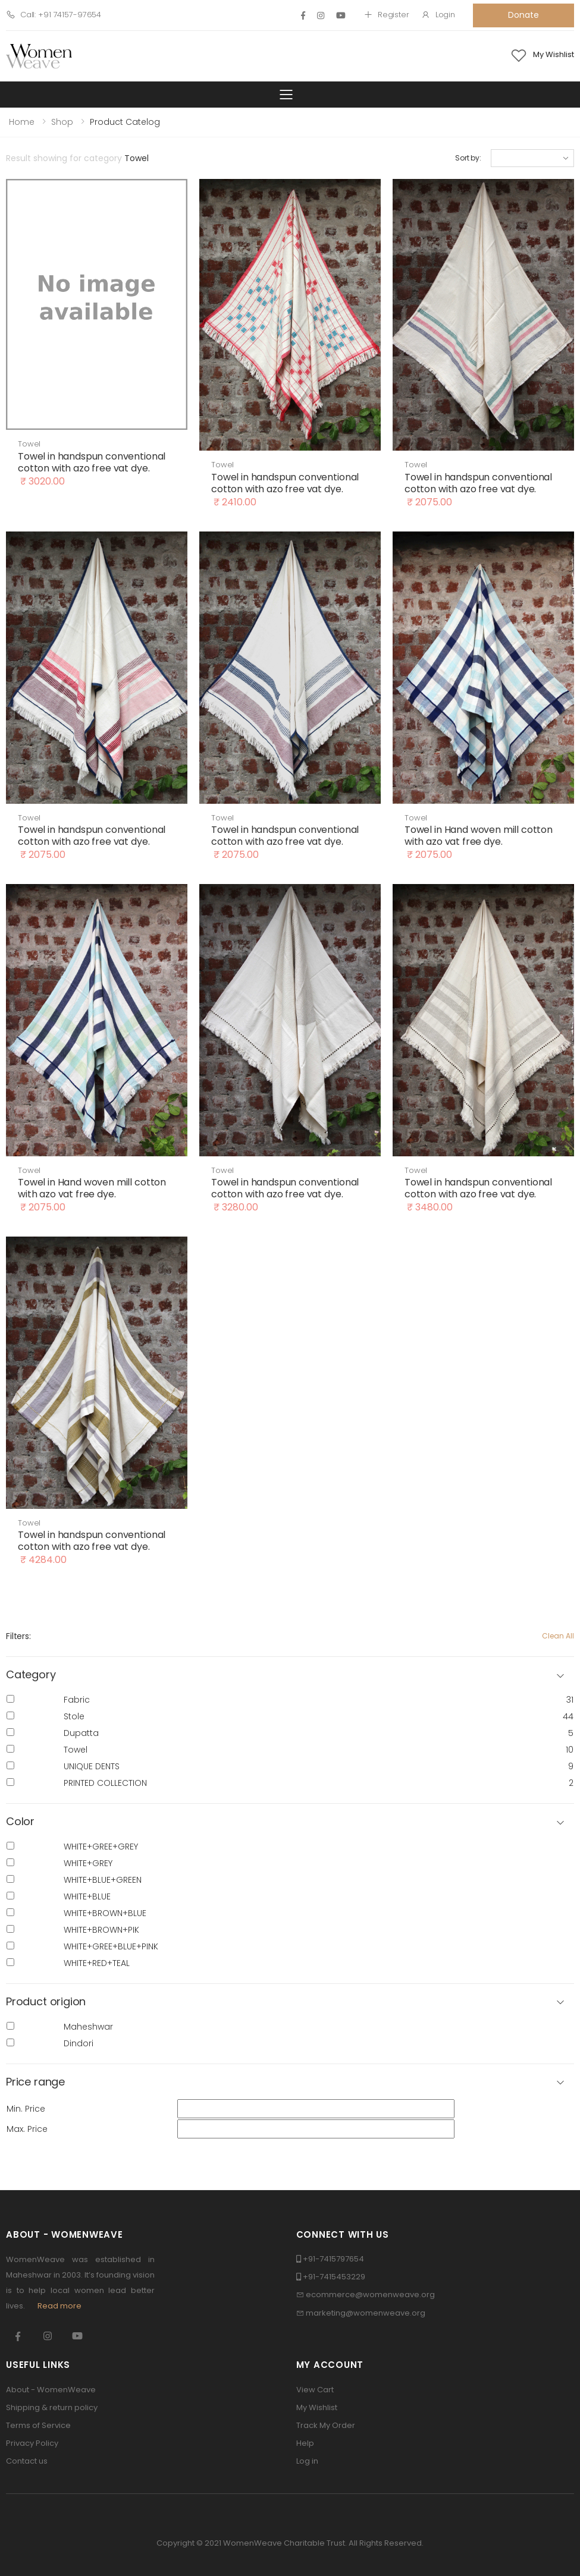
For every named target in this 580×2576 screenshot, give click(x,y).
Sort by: (468, 158)
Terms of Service (38, 2425)
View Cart (315, 2389)
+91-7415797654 (333, 2258)
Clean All (558, 1636)
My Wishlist (316, 2407)
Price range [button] (35, 2082)
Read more (59, 2305)
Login (438, 14)
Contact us (27, 2461)
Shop (62, 122)
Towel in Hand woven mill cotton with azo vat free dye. (479, 835)
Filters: (18, 1636)
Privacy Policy (32, 2443)
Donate (523, 15)
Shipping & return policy (52, 2407)
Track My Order (325, 2425)
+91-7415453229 (334, 2276)
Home (22, 122)
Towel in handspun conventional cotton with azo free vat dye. (91, 462)
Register (386, 14)
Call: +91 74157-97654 (53, 14)
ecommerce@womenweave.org (370, 2294)
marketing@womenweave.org (365, 2313)
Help (305, 2443)
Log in (307, 2461)
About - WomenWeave (51, 2389)
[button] (290, 1822)
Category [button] (31, 1675)
